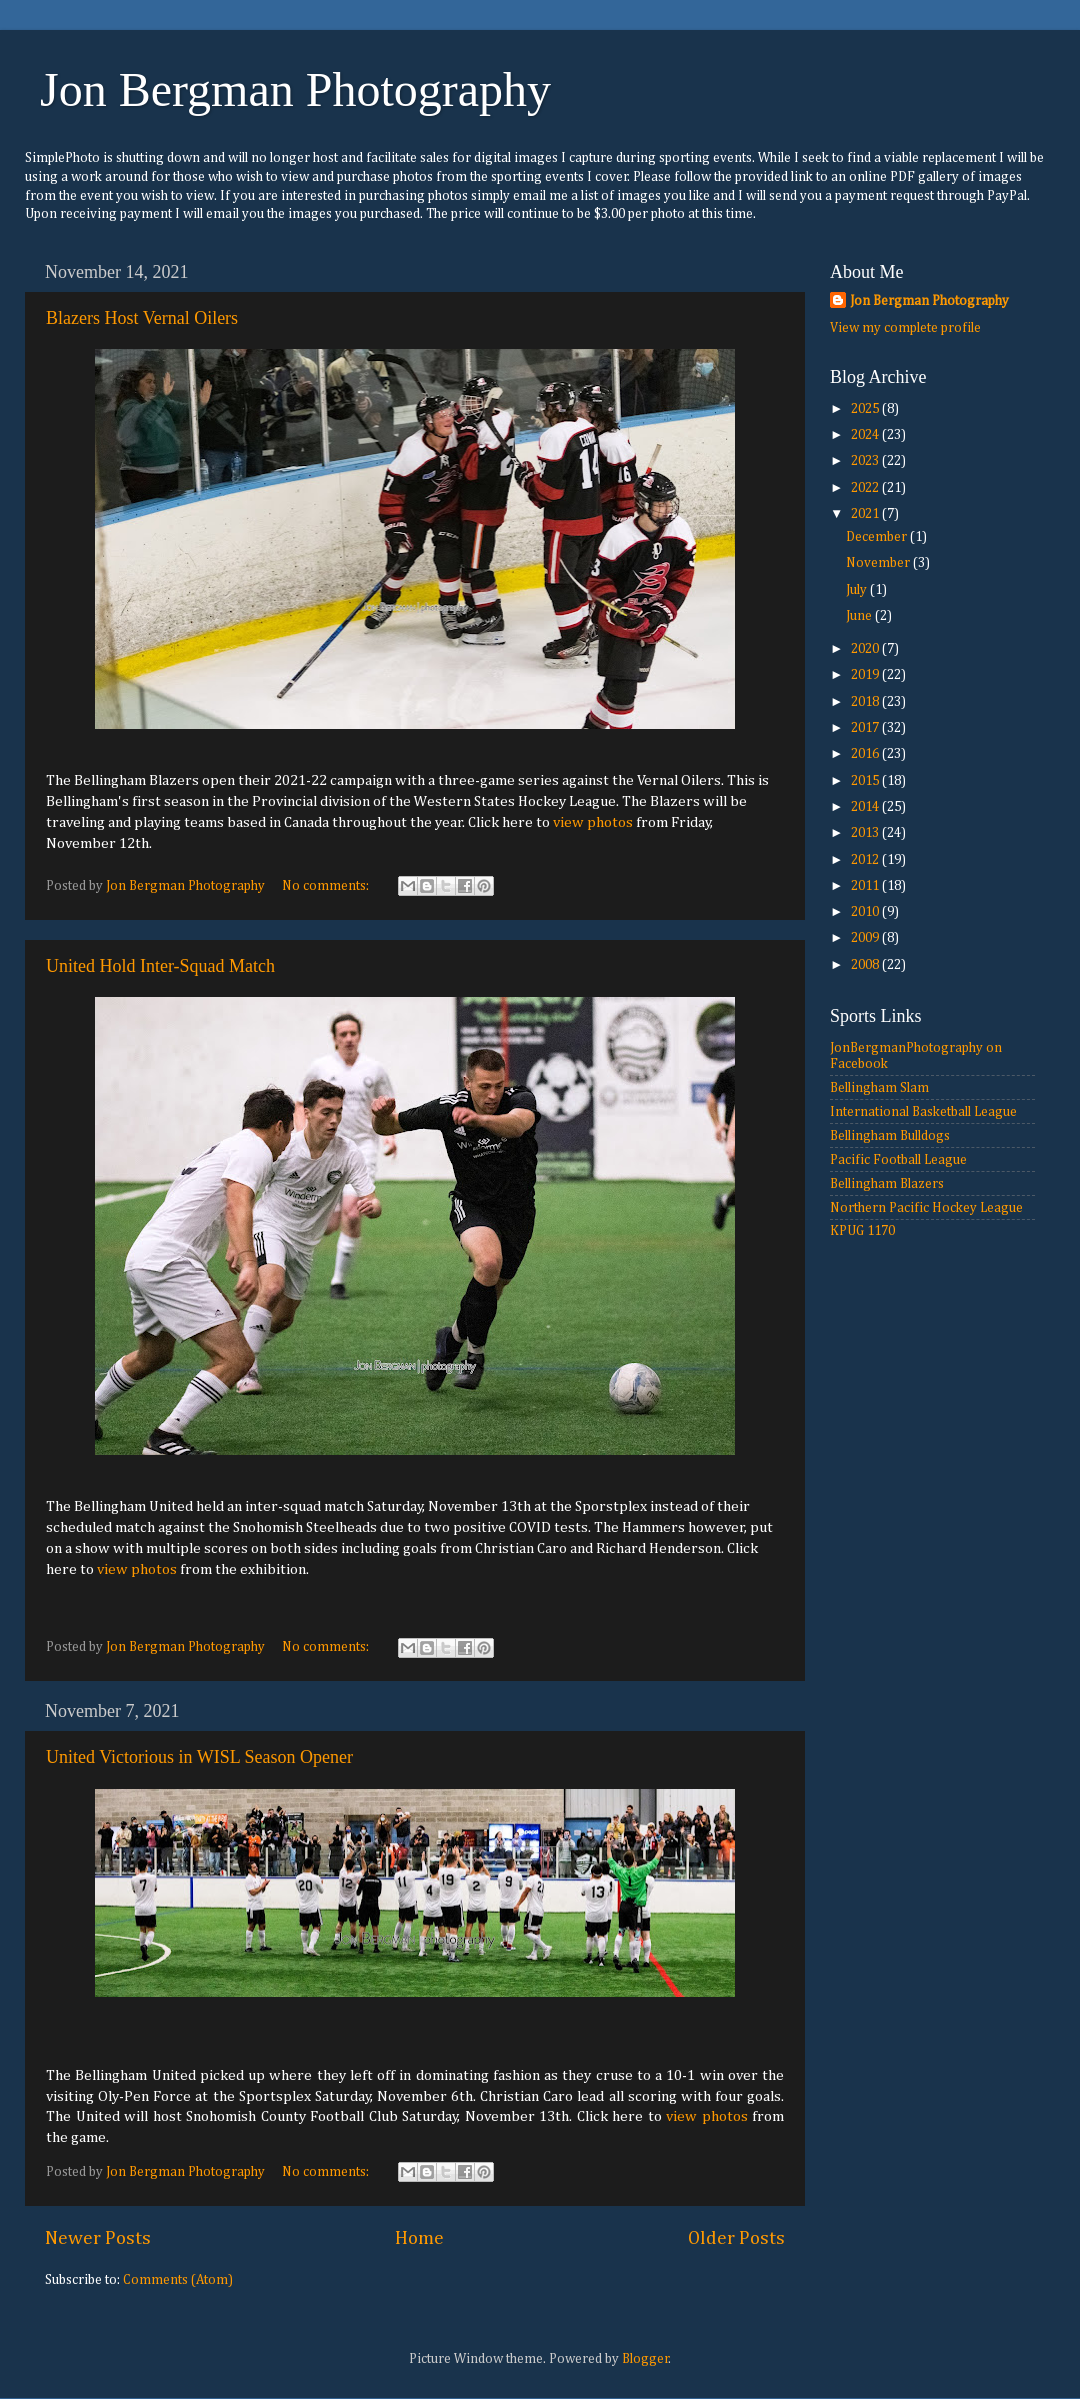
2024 (866, 435)
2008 (866, 965)
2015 (866, 781)
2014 (866, 807)
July (858, 590)
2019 (866, 675)
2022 (866, 488)
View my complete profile (905, 328)
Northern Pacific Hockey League (926, 1208)
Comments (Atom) (178, 2280)
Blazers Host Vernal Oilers (142, 318)
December (878, 537)
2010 (866, 912)
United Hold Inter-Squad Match (160, 966)
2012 (866, 860)
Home (419, 2238)
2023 (866, 461)
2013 (866, 833)
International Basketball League (923, 1112)
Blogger (645, 2359)
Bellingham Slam (879, 1088)
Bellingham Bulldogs (890, 1136)
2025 (866, 409)
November (879, 563)
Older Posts (736, 2238)
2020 (866, 649)
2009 (866, 938)
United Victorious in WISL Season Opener (199, 1757)
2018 (866, 702)
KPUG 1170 (862, 1231)
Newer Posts (98, 2238)
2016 (866, 754)
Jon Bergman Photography (295, 89)
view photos (593, 822)
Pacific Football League (898, 1160)
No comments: (327, 886)
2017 (866, 728)
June (860, 616)
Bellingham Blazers (887, 1184)
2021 (866, 514)
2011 (866, 886)
